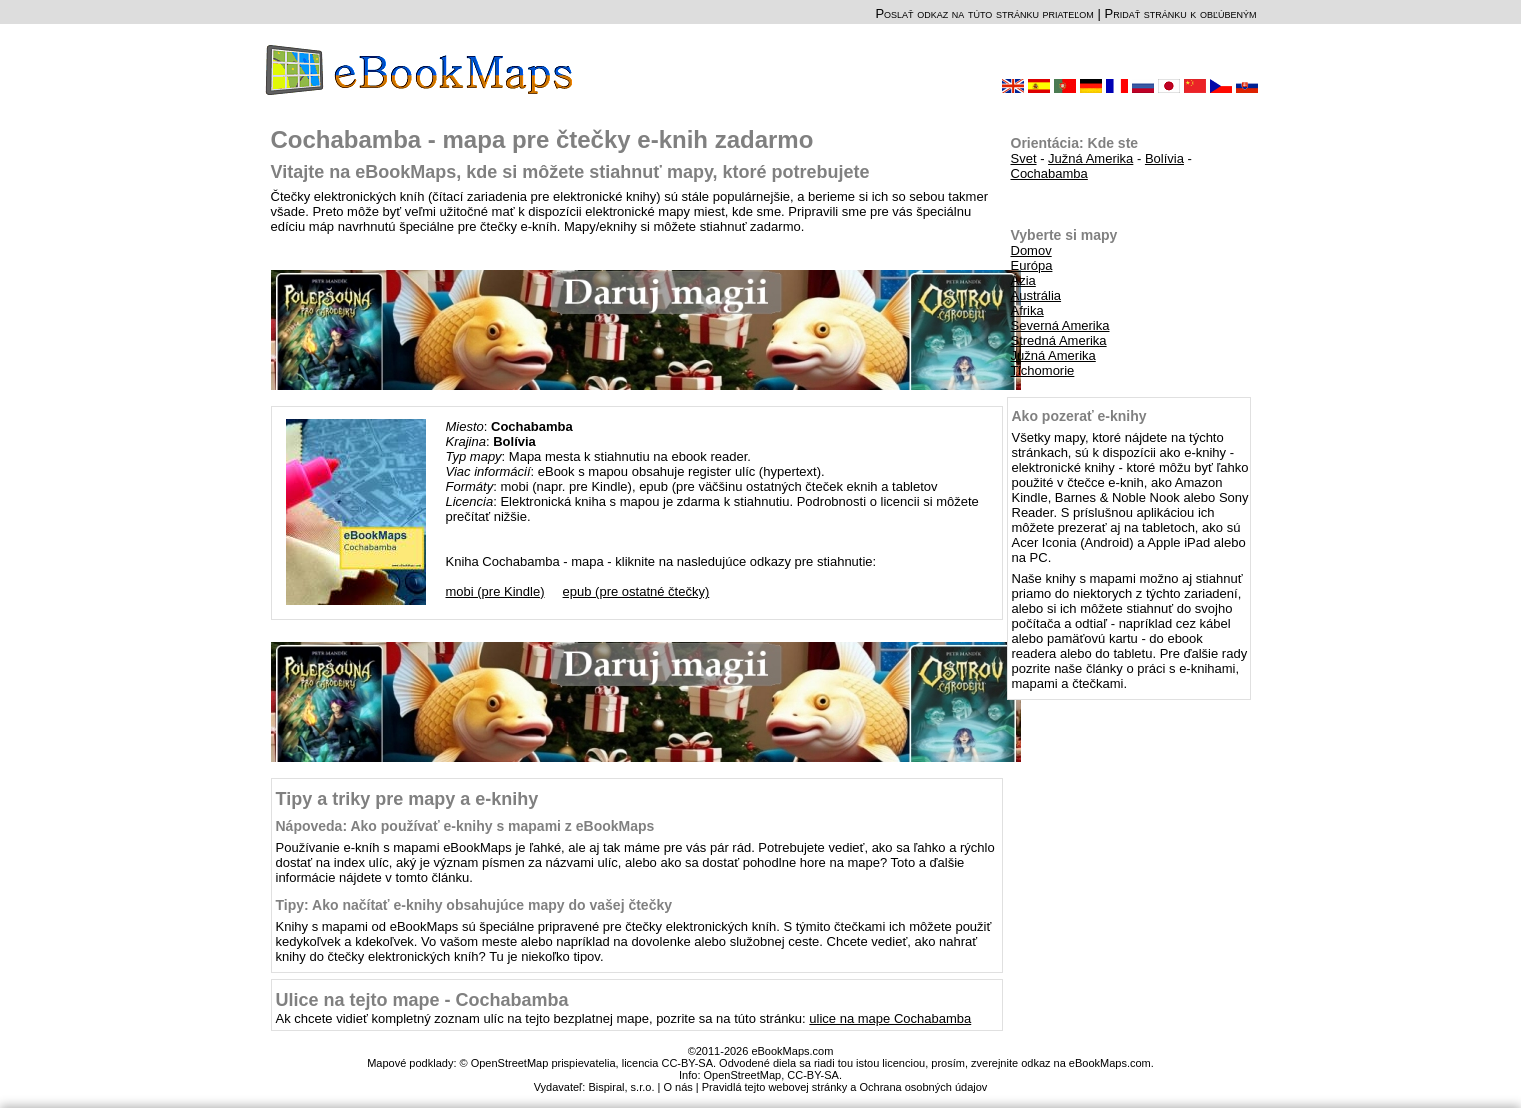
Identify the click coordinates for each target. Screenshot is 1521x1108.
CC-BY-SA (813, 1075)
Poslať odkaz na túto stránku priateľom (984, 13)
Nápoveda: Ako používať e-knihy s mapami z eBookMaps (465, 826)
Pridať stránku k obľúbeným (1180, 13)
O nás (677, 1087)
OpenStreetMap (743, 1075)
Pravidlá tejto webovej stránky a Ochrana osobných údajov (845, 1087)
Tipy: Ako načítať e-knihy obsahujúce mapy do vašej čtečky (474, 905)
